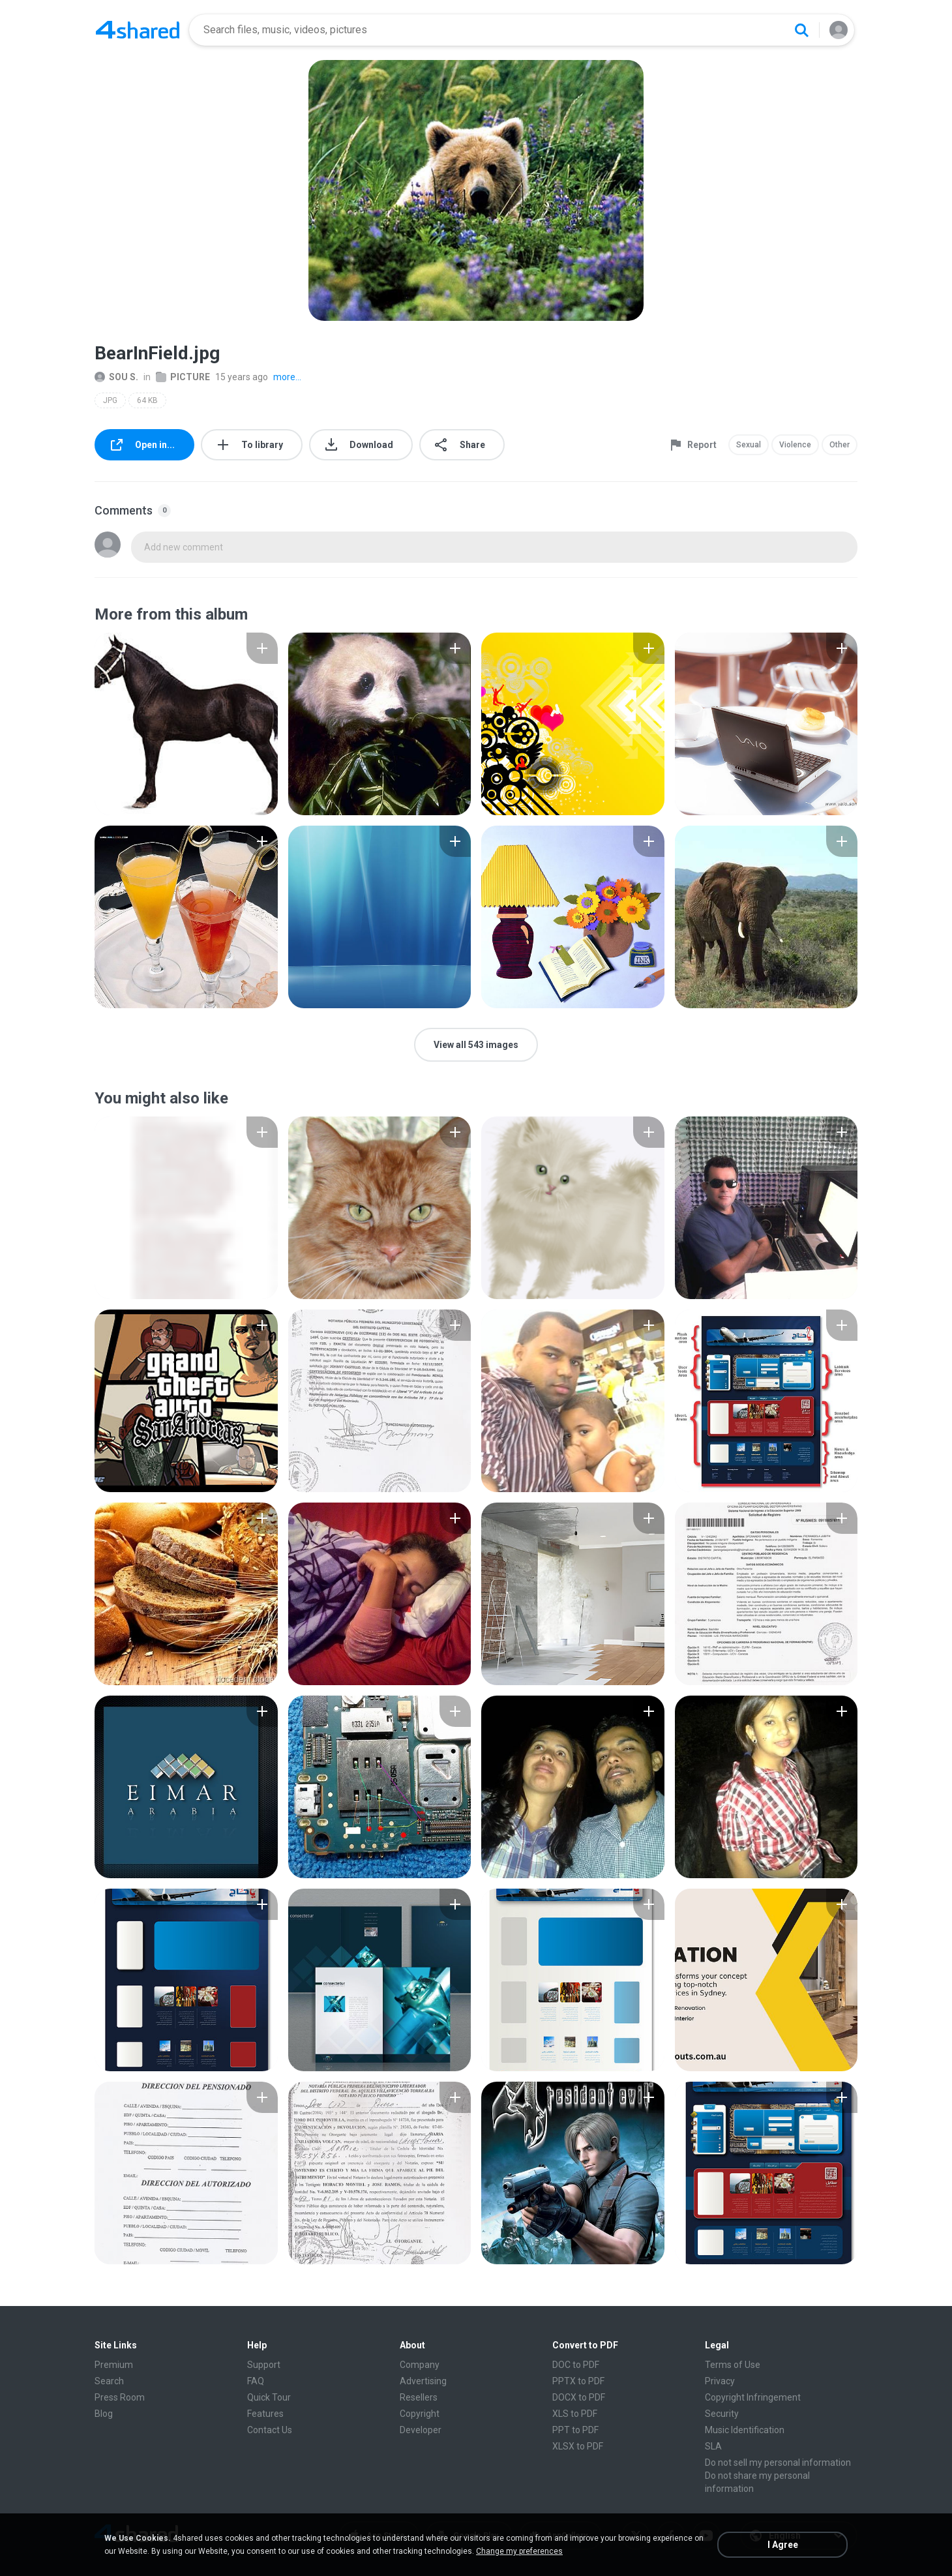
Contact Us (269, 2430)
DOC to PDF (575, 2364)
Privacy (720, 2381)
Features (265, 2413)
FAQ (255, 2381)
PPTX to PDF (578, 2381)
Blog (104, 2413)
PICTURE (183, 377)
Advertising (423, 2381)
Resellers (419, 2397)
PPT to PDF (575, 2430)
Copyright (419, 2413)
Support (263, 2364)
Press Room (120, 2397)
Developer (420, 2430)
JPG (110, 400)
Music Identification (744, 2430)
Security (722, 2413)
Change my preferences (519, 2551)
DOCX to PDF (578, 2397)
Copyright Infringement (753, 2397)
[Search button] (801, 30)
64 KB (147, 400)
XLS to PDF (574, 2413)
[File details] (186, 724)
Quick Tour (269, 2397)
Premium (114, 2364)
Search (109, 2381)
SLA (713, 2446)
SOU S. (116, 377)
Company (419, 2364)
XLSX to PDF (577, 2446)
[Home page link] (137, 30)
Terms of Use (732, 2364)
